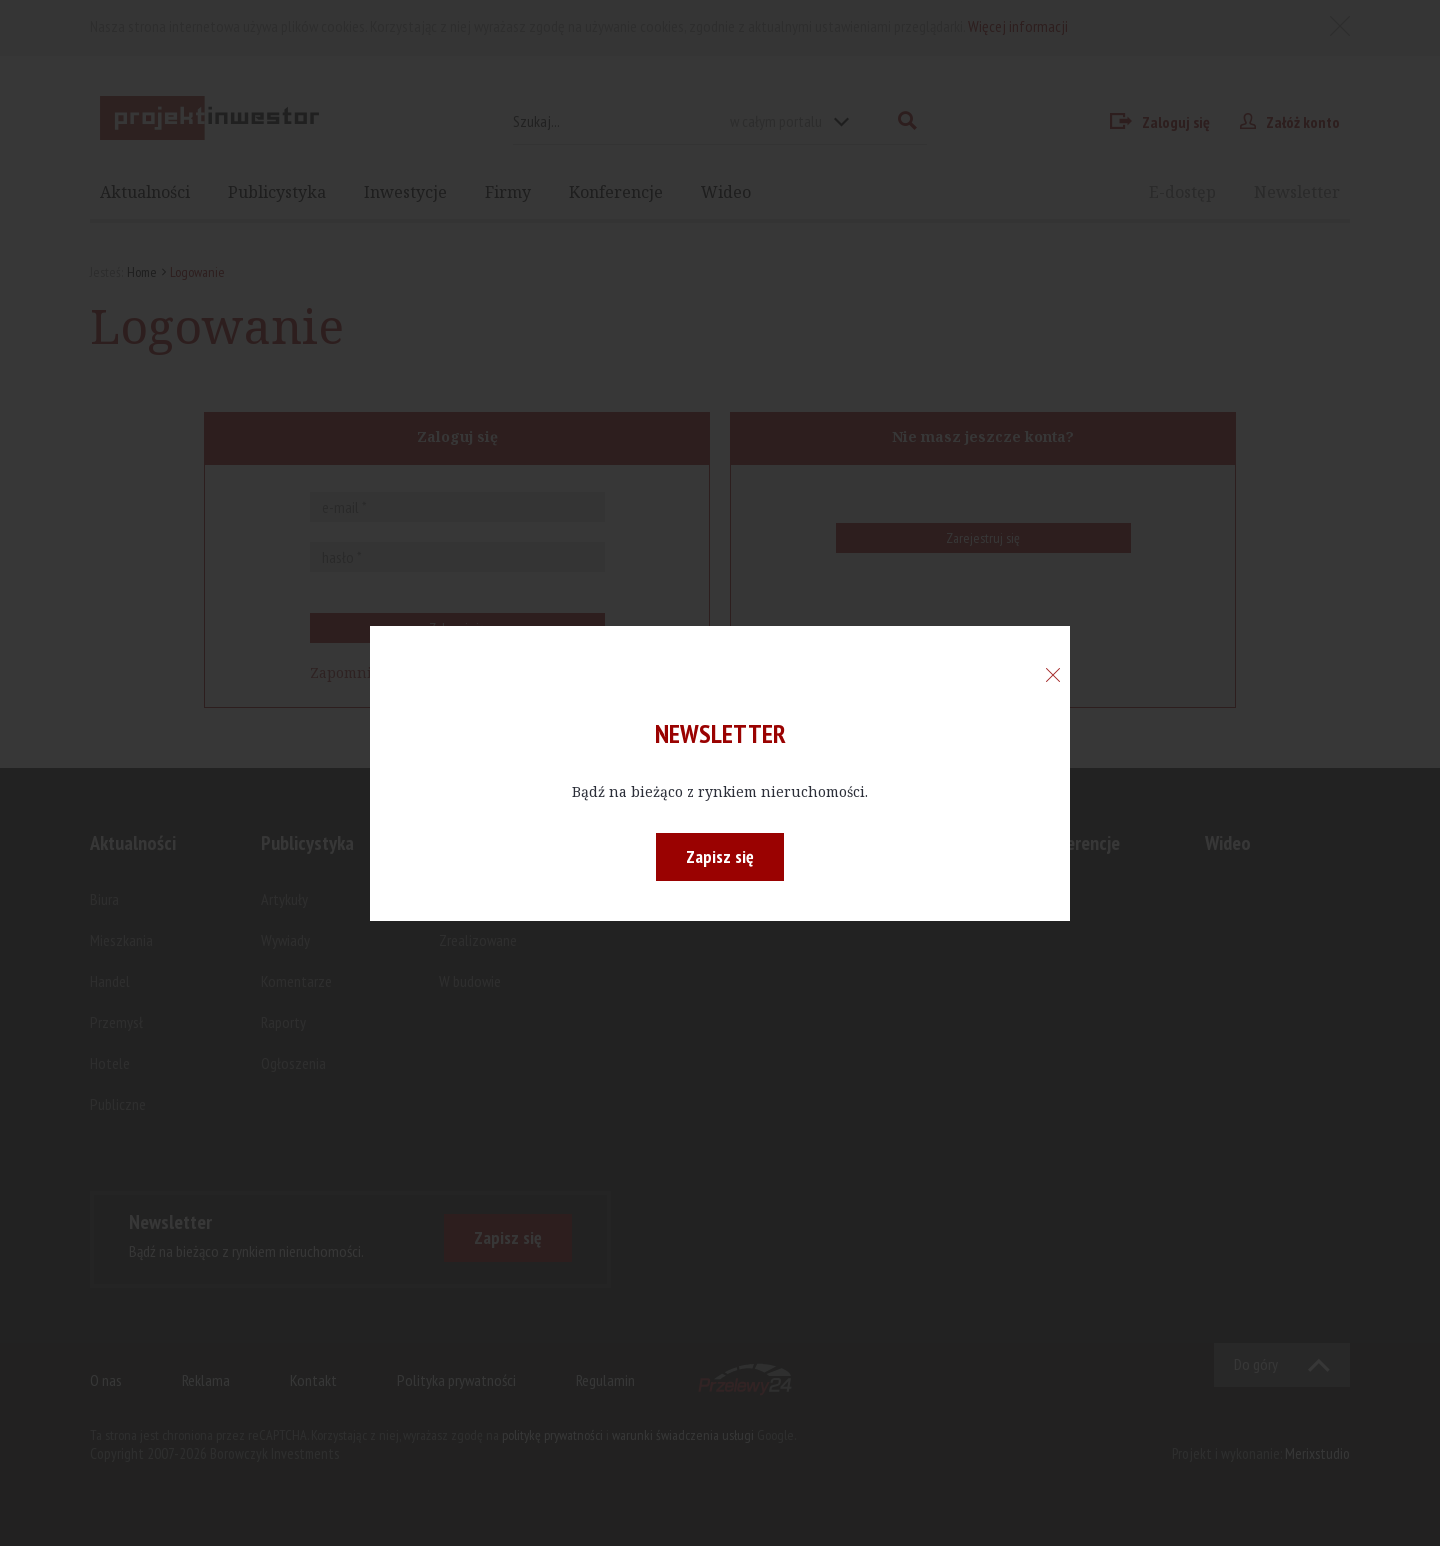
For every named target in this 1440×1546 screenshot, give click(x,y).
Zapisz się (720, 856)
